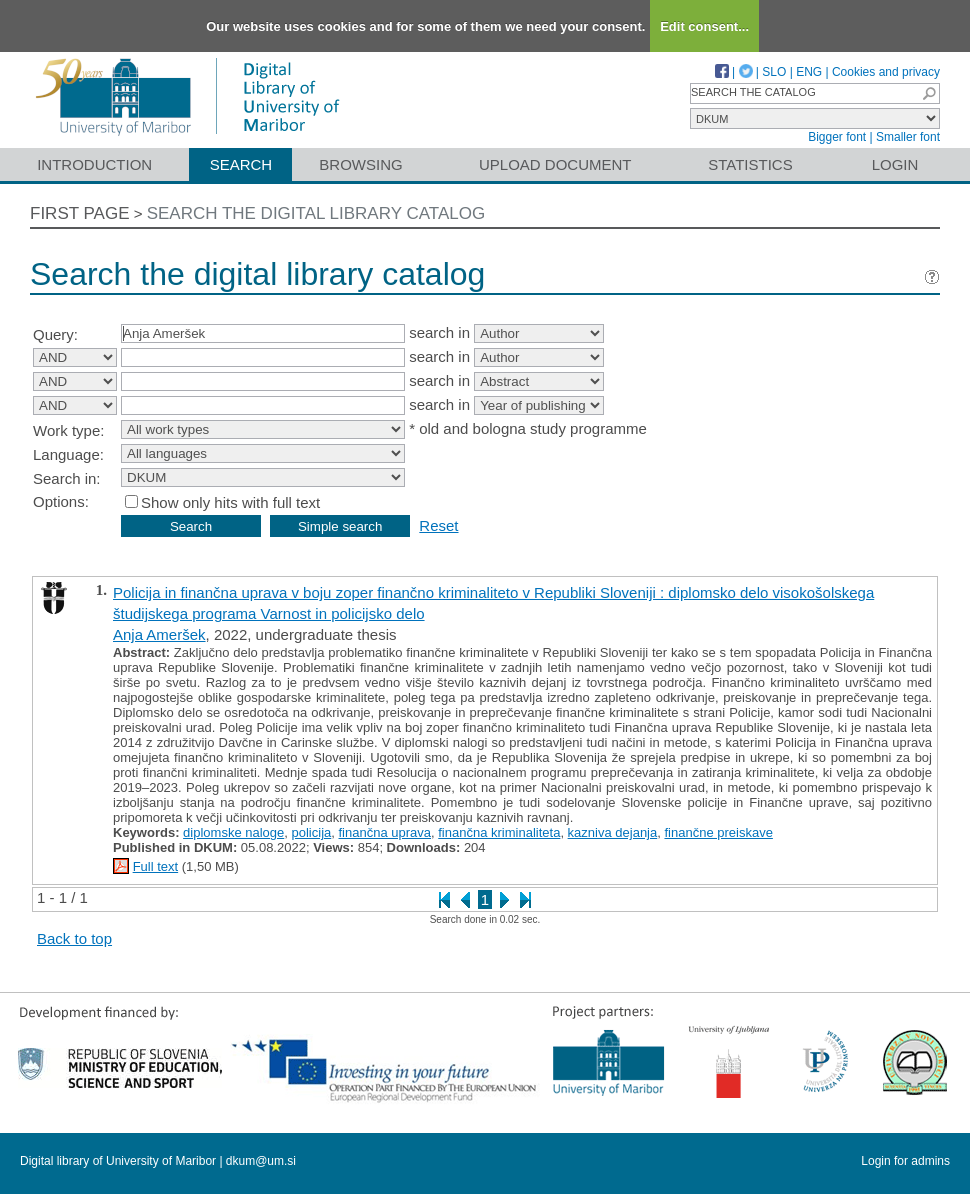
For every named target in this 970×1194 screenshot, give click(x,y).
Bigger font (837, 137)
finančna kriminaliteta (499, 832)
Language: (68, 454)
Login (895, 164)
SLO (774, 72)
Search (241, 164)
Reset (438, 525)
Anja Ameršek (159, 634)
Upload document (555, 164)
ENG (809, 72)
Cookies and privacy (886, 72)
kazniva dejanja (613, 832)
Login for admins (905, 1161)
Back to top (74, 938)
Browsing (360, 164)
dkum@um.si (261, 1161)
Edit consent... (704, 26)
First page (80, 213)
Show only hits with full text (230, 502)
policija (312, 832)
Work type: (68, 430)
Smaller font (908, 137)
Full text (156, 866)
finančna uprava (385, 832)
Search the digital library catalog (316, 213)
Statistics (750, 164)
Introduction (94, 164)
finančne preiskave (718, 832)
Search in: (67, 478)
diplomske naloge (233, 832)
